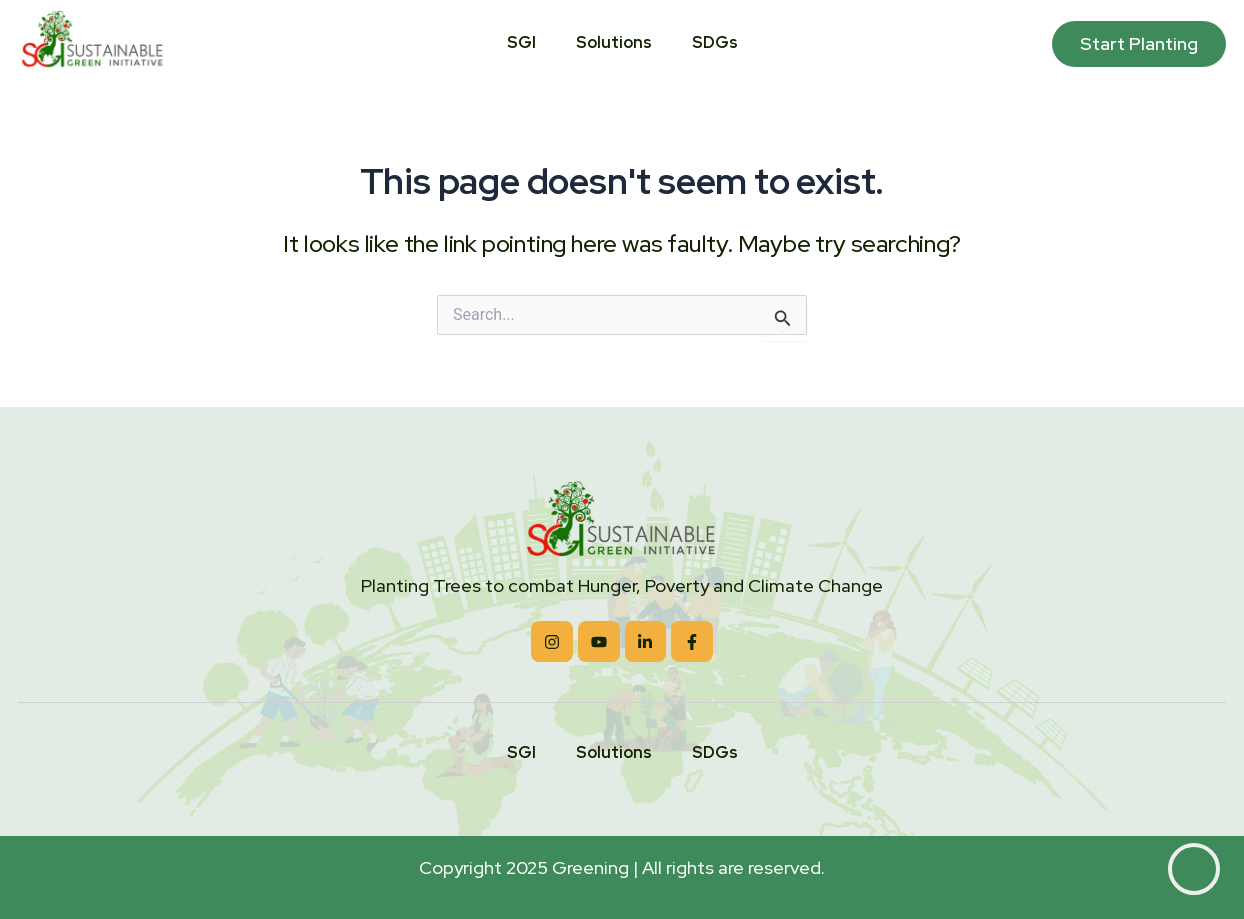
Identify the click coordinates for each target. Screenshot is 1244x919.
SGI (521, 43)
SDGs (715, 43)
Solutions (614, 43)
